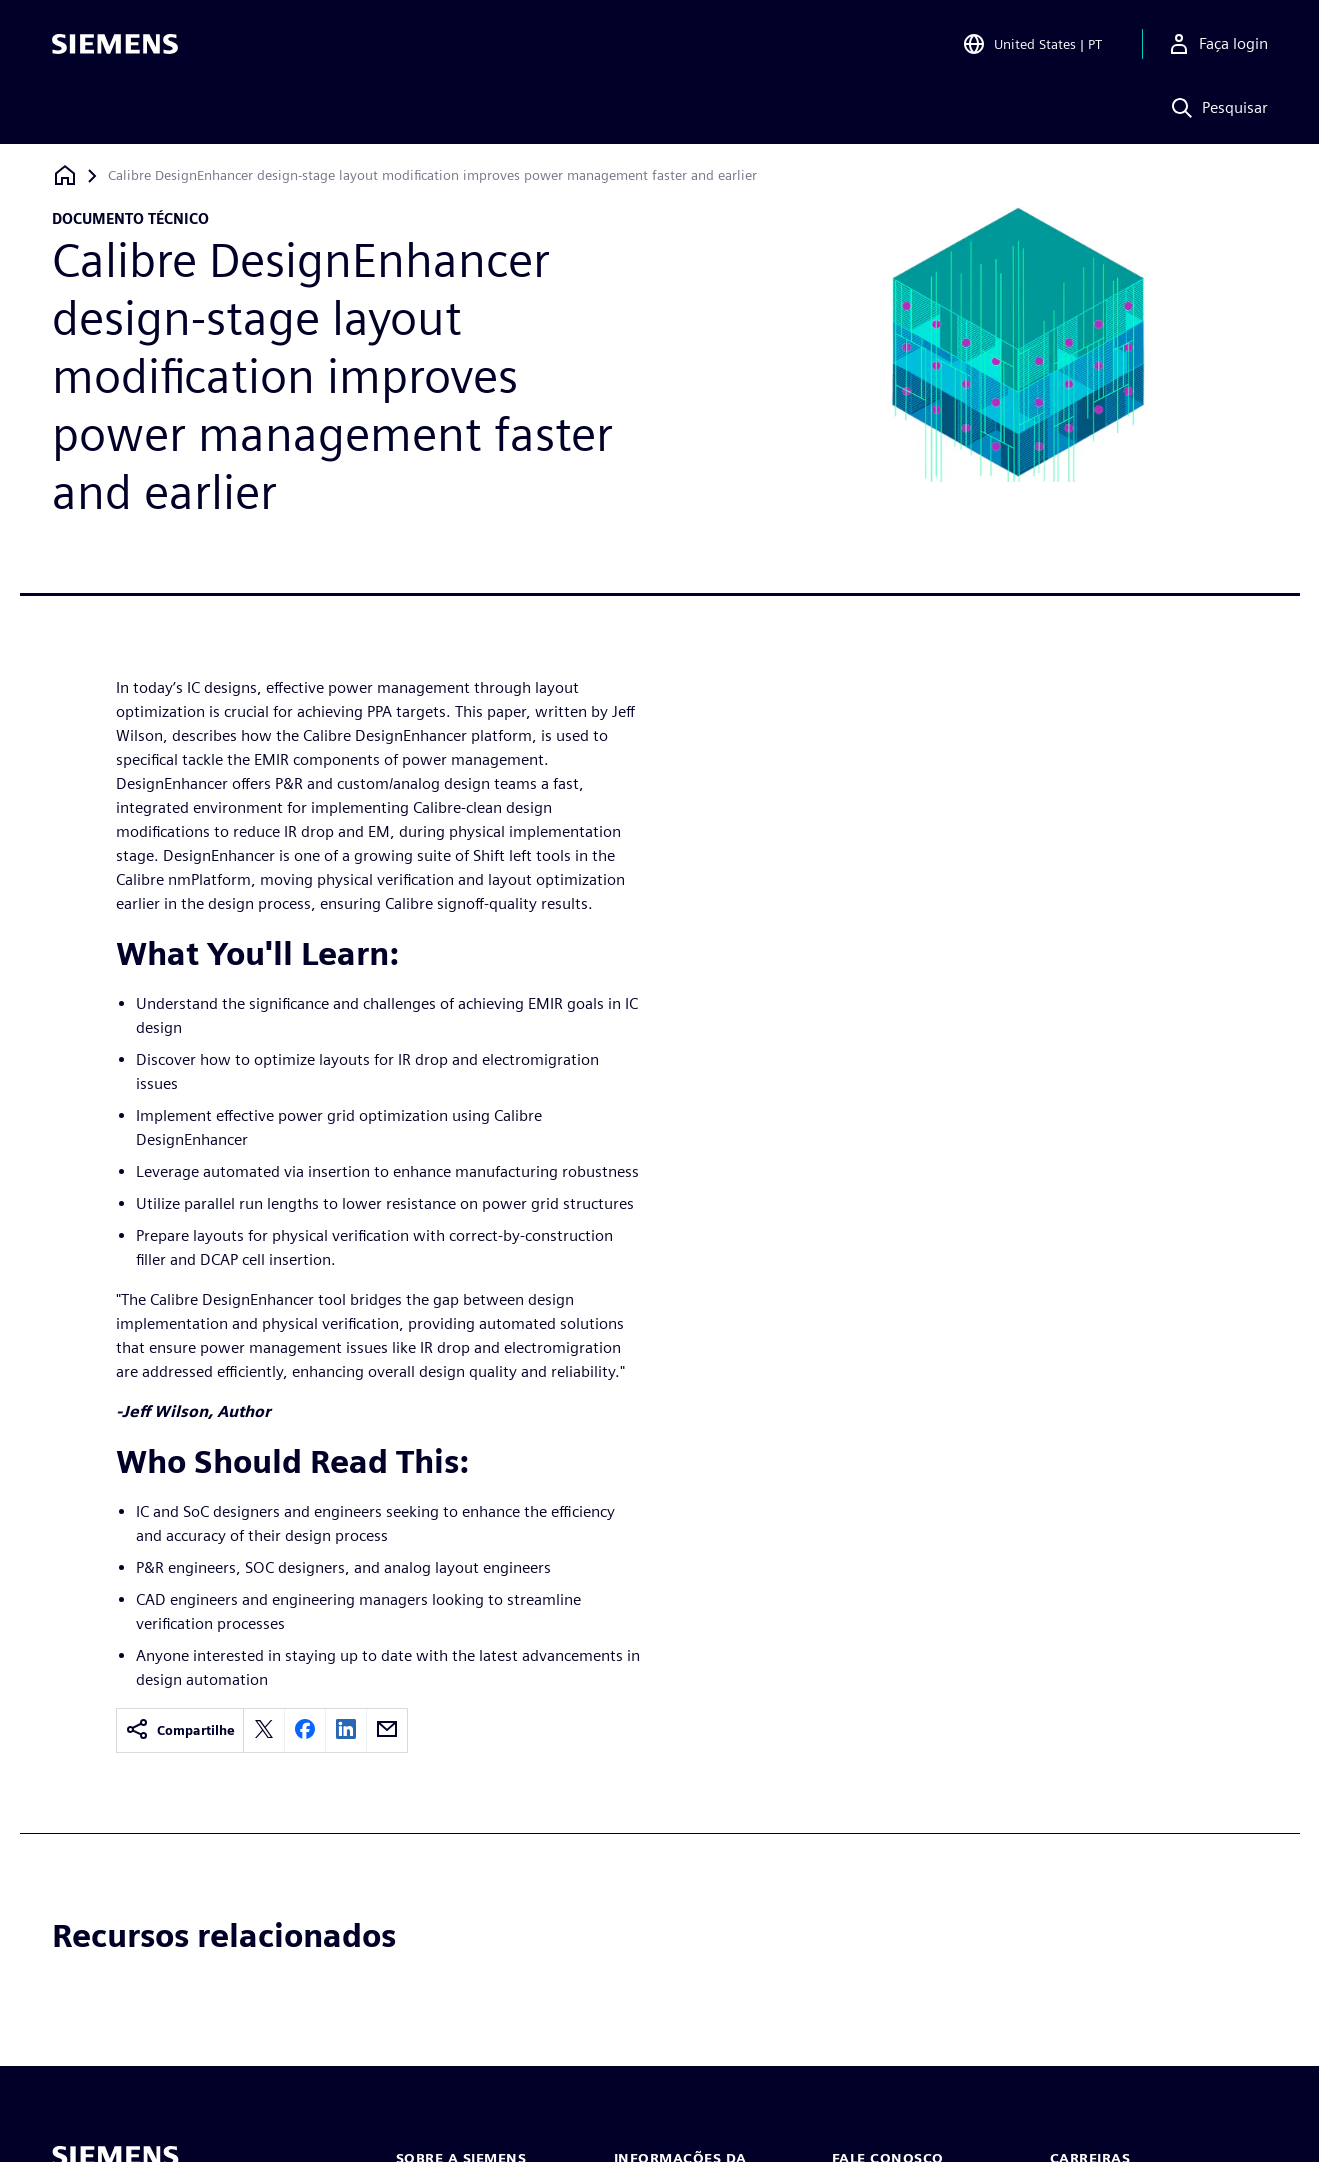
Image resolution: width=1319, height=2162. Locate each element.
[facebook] (305, 1730)
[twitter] (264, 1730)
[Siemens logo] (115, 44)
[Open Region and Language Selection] (1032, 44)
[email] (387, 1730)
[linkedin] (346, 1730)
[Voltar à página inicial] (65, 175)
